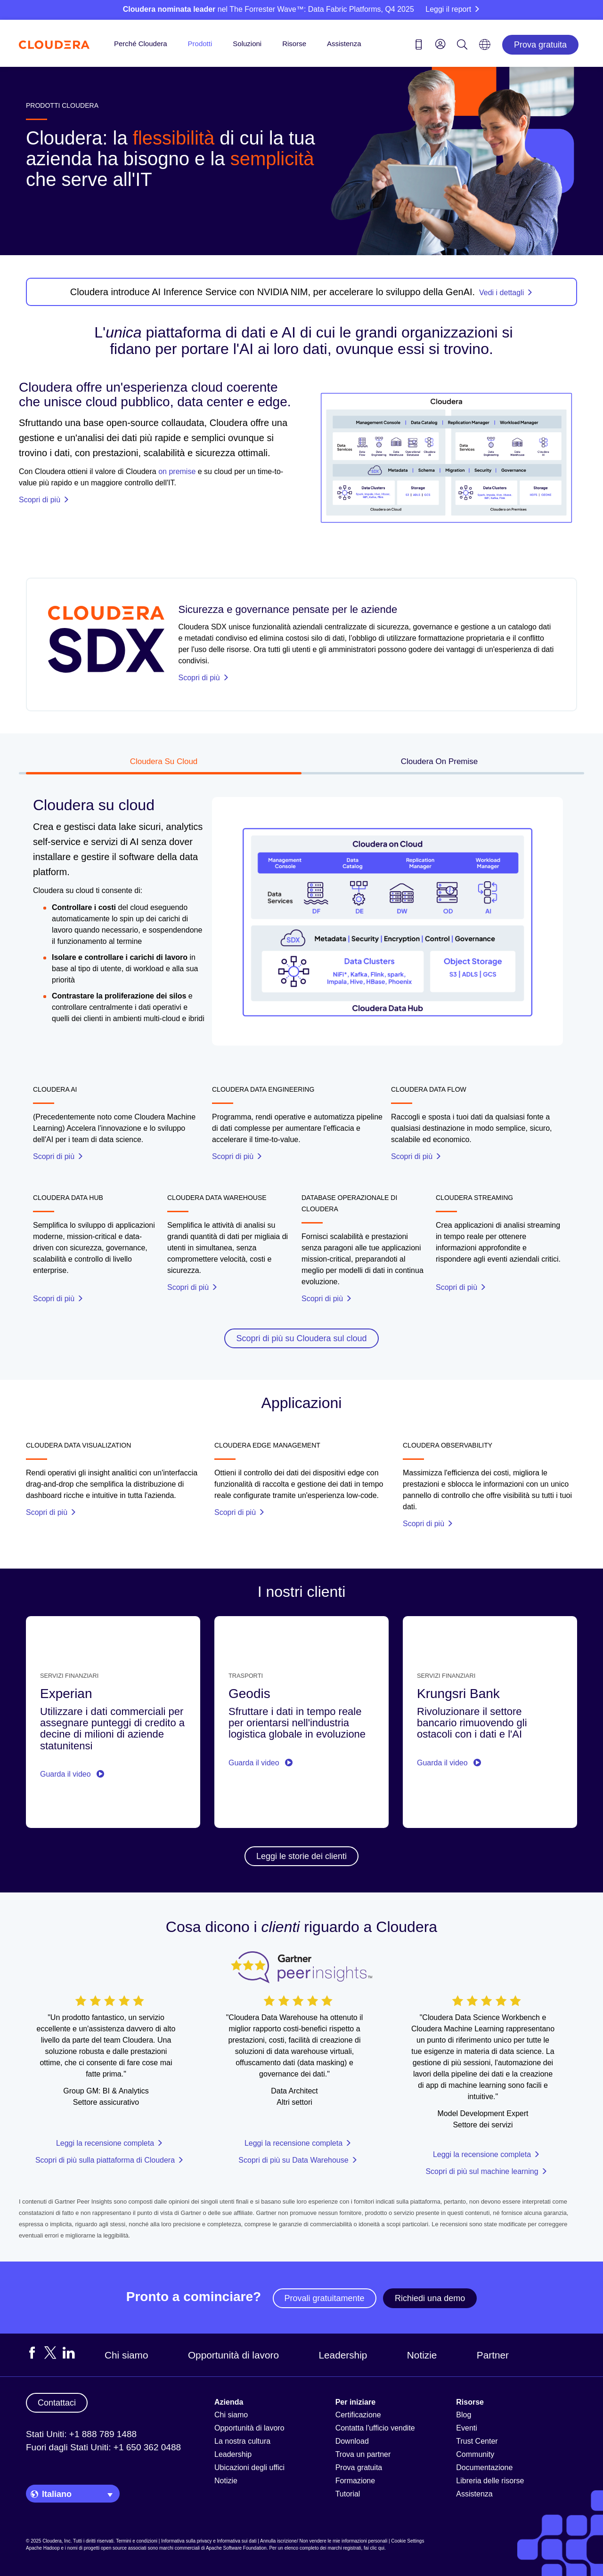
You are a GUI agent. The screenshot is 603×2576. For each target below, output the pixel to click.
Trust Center (476, 2441)
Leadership (342, 2355)
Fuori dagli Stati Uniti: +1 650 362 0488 (103, 2447)
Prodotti (200, 44)
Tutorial (347, 2494)
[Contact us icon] (419, 46)
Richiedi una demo (430, 2298)
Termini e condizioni (136, 2541)
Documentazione (484, 2467)
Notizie (422, 2355)
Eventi (466, 2428)
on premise (177, 471)
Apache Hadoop (43, 2548)
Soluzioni (247, 44)
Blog (463, 2415)
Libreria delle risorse (490, 2481)
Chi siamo (126, 2355)
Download (352, 2441)
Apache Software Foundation (236, 2548)
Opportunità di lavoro (233, 2355)
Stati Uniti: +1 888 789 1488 (81, 2434)
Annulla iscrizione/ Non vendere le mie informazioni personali (323, 2541)
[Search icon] (462, 46)
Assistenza (344, 44)
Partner (493, 2355)
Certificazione (358, 2415)
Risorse (294, 44)
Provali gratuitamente (325, 2298)
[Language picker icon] (485, 47)
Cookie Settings (407, 2541)
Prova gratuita (540, 44)
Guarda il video (72, 1774)
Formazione (355, 2481)
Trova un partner (363, 2454)
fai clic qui (374, 2548)
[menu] (440, 44)
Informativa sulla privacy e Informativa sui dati (208, 2541)
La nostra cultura (242, 2441)
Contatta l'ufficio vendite (375, 2428)
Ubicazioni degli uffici (249, 2467)
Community (475, 2454)
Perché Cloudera (140, 44)
